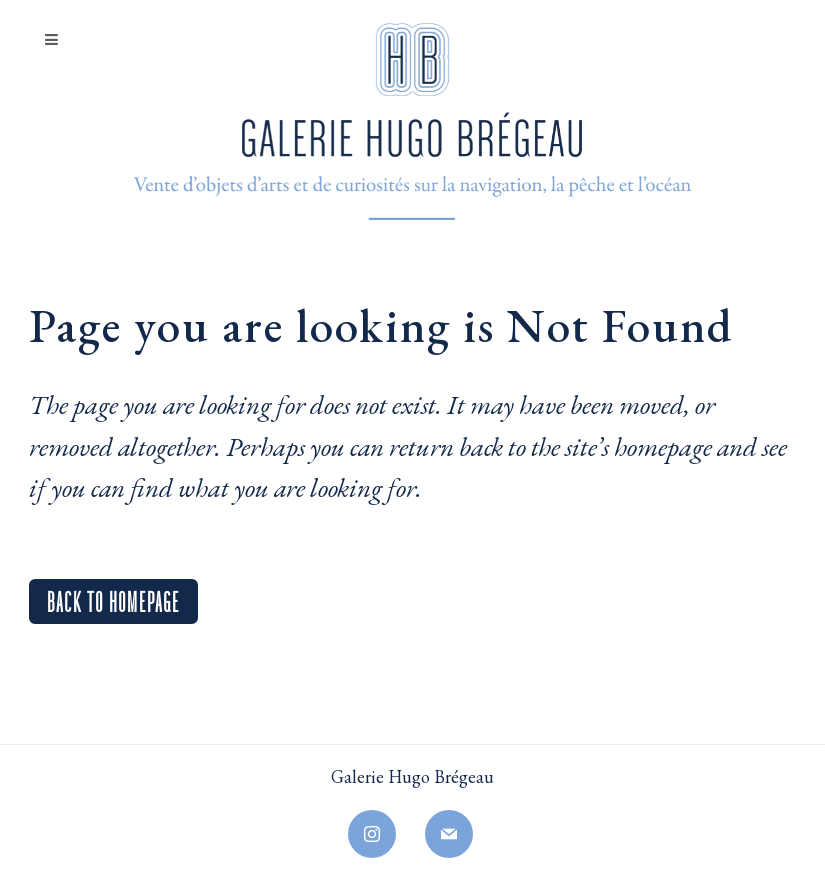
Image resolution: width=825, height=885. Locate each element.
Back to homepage (113, 599)
